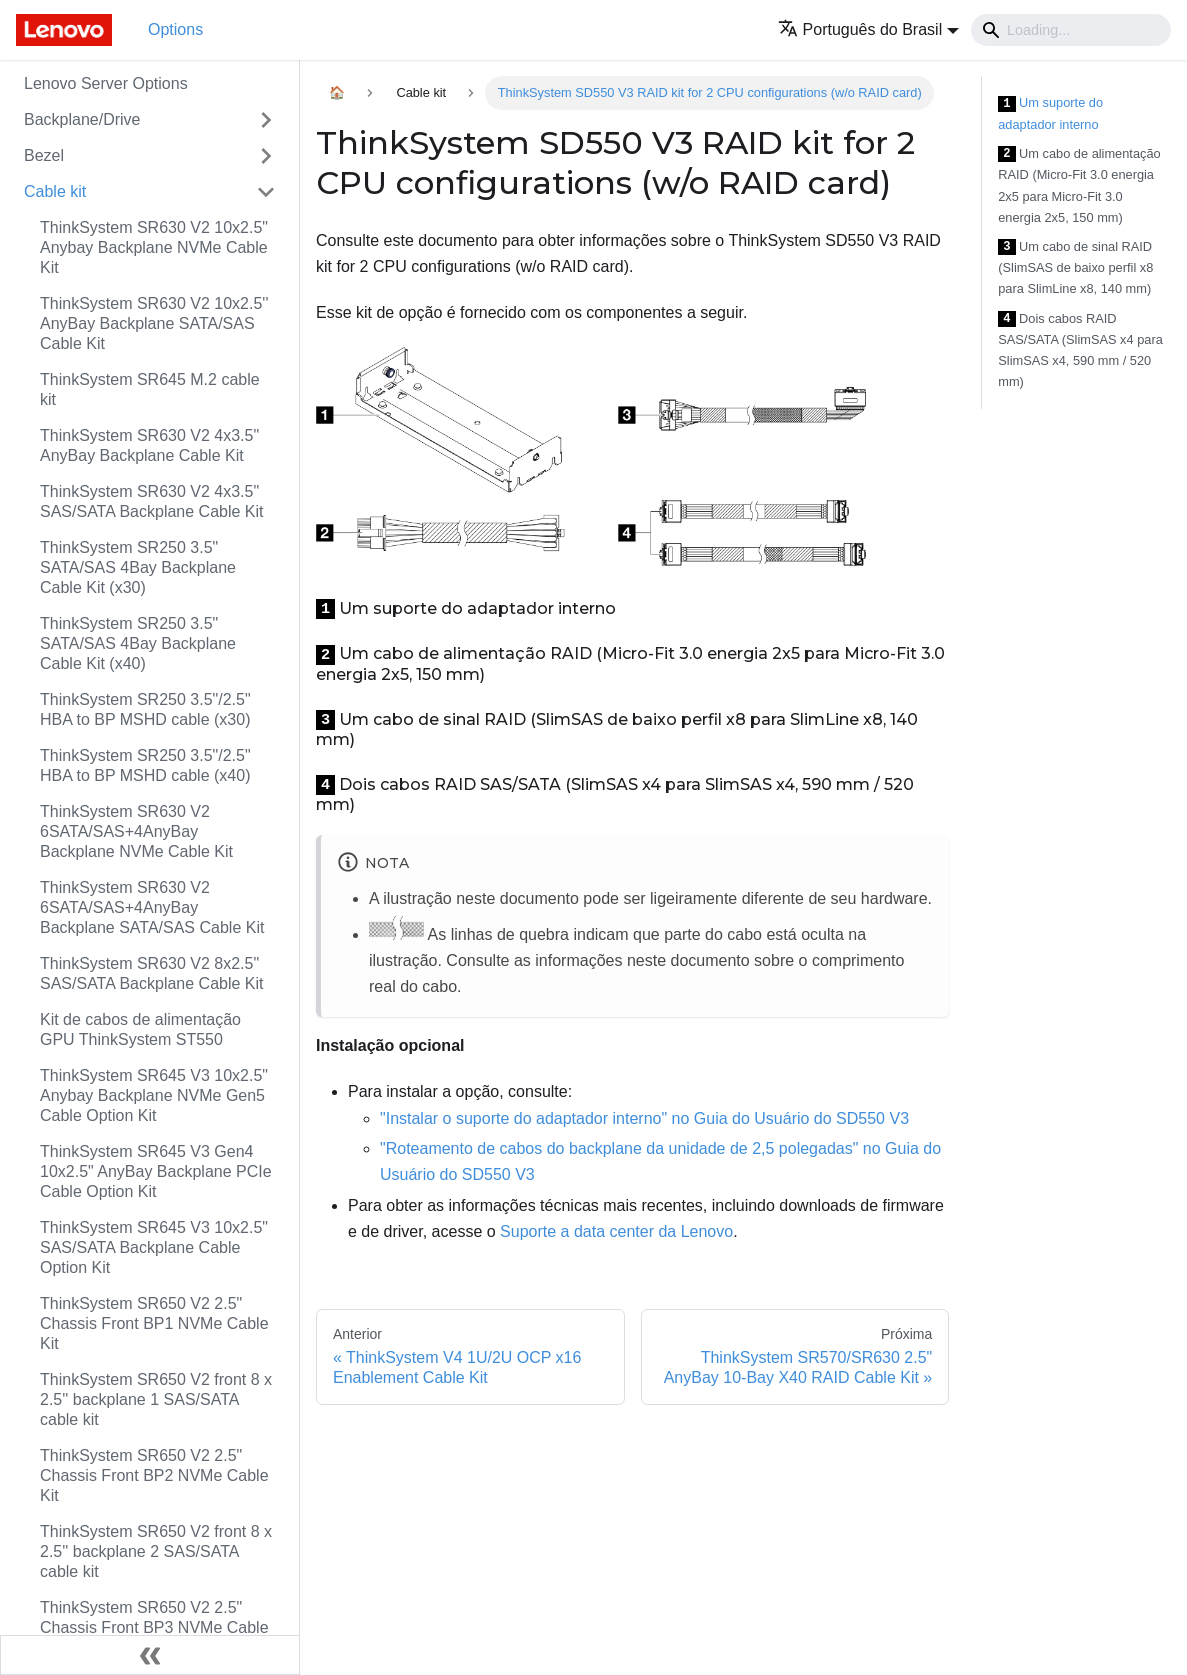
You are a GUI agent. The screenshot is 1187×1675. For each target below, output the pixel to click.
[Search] (1071, 30)
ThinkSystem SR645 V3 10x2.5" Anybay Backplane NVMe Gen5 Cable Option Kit (154, 1095)
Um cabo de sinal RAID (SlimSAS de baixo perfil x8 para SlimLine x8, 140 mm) (1075, 268)
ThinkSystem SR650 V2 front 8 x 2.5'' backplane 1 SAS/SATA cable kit (156, 1399)
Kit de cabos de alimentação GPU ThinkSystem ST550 (140, 1029)
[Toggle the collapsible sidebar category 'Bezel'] (266, 156)
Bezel (44, 155)
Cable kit (55, 191)
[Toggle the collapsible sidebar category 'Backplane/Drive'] (266, 120)
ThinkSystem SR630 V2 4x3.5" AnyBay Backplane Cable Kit (149, 445)
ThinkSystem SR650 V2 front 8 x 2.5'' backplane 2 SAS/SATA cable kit (156, 1551)
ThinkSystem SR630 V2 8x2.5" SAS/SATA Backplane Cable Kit (152, 973)
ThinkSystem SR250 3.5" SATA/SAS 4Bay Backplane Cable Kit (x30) (138, 567)
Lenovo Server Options (106, 83)
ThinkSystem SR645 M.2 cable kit (150, 389)
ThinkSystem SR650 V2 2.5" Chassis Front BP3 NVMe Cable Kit (154, 1627)
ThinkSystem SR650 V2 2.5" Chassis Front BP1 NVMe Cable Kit (154, 1323)
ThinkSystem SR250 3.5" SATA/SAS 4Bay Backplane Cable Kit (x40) (138, 643)
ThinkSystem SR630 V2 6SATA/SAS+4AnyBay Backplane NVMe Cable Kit (136, 831)
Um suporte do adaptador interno (1050, 113)
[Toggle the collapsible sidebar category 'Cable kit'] (266, 192)
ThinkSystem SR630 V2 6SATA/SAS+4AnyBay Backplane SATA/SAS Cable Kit (152, 907)
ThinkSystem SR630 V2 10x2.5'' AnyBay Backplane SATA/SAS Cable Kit (154, 323)
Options (175, 29)
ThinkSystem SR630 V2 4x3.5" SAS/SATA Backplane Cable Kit (152, 501)
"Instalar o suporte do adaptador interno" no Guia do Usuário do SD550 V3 (644, 1118)
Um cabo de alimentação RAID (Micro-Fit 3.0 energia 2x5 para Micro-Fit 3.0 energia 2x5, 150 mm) (1079, 185)
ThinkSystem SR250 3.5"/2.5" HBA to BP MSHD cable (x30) (145, 709)
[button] (868, 29)
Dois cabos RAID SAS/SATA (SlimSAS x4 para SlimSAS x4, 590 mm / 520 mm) (1080, 350)
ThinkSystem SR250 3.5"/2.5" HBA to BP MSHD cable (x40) (145, 765)
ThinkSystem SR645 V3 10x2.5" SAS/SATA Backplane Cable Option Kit (154, 1247)
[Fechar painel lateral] (150, 1655)
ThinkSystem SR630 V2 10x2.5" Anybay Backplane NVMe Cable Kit (154, 247)
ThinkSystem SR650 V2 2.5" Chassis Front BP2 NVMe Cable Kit (154, 1475)
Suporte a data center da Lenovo (616, 1231)
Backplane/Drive (82, 119)
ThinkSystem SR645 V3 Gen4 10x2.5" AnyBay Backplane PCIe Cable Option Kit (156, 1171)
